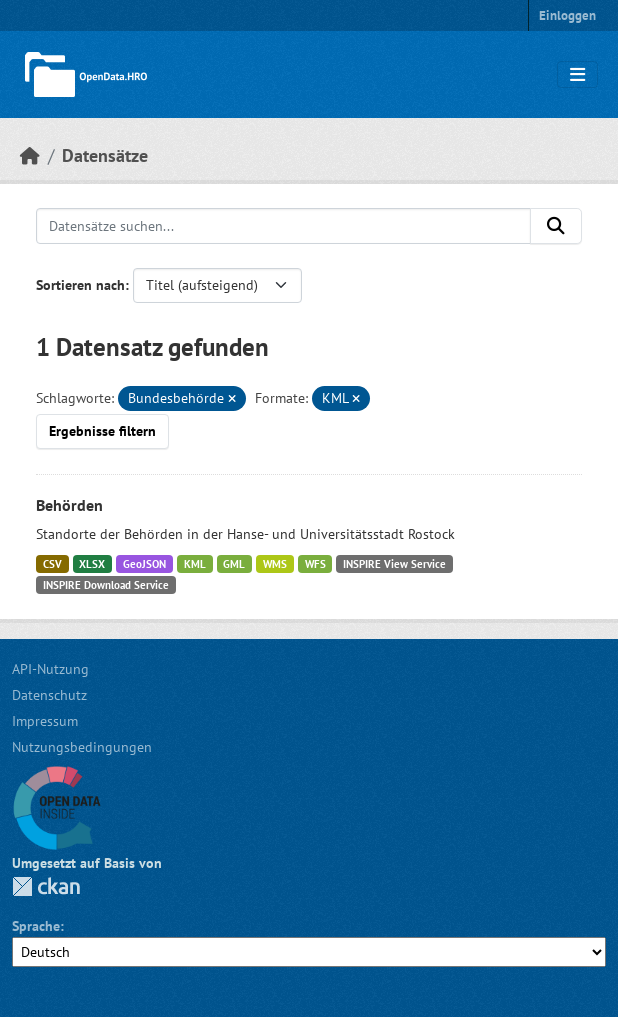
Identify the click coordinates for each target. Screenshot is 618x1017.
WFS (315, 564)
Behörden (69, 505)
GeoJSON (144, 564)
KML (195, 564)
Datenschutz (49, 695)
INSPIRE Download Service (106, 585)
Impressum (45, 721)
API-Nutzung (50, 669)
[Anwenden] (556, 226)
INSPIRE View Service (394, 564)
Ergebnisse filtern (102, 431)
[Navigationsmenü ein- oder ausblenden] (577, 75)
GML (234, 564)
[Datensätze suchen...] (283, 226)
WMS (275, 564)
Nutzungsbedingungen (82, 747)
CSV (52, 564)
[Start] (30, 155)
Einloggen (567, 15)
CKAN (46, 886)
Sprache (36, 926)
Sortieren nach (80, 285)
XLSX (92, 564)
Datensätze (105, 155)
